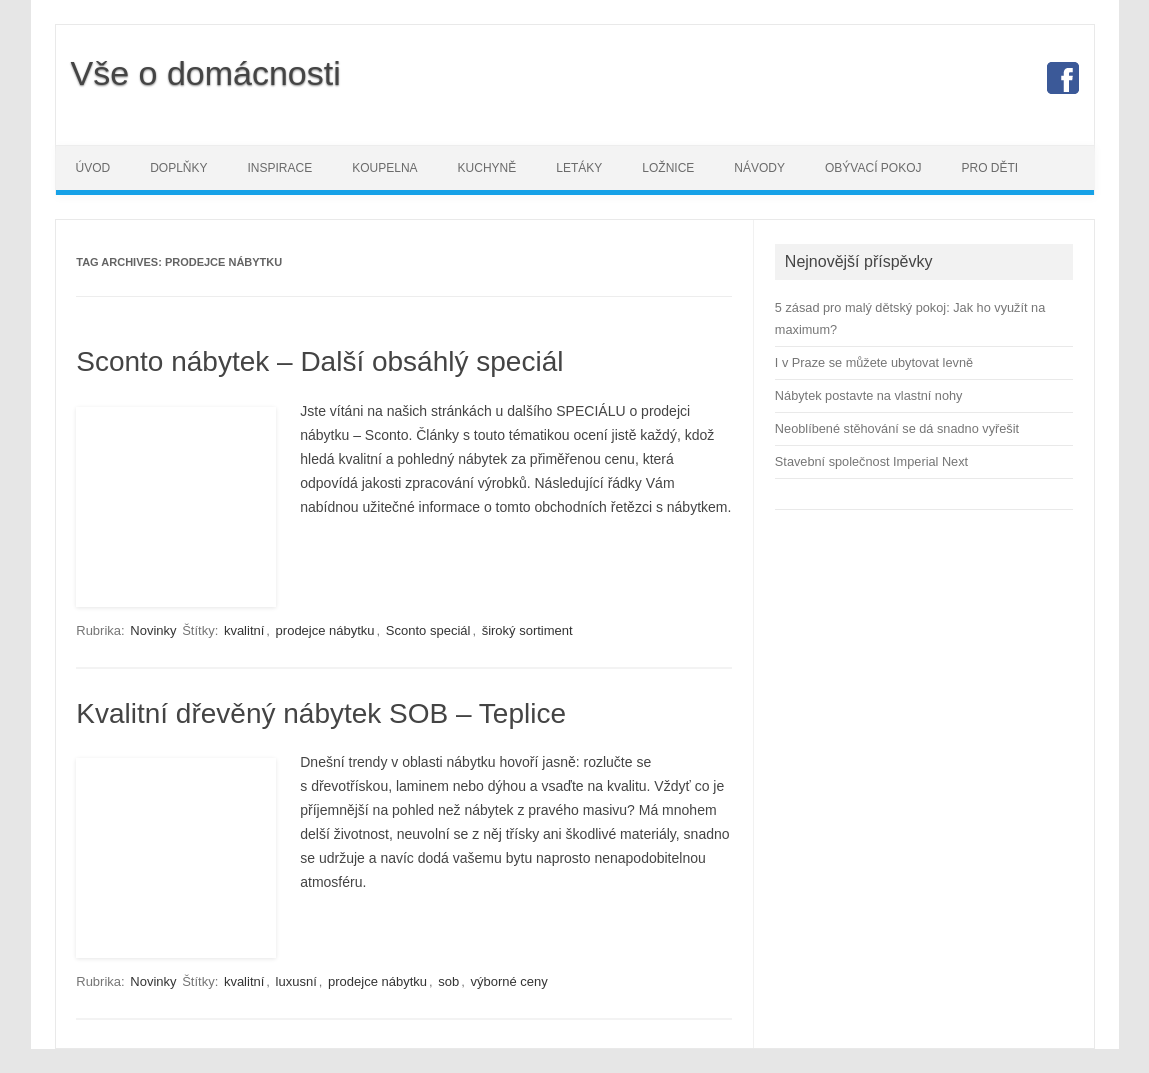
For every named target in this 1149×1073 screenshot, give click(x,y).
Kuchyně (487, 168)
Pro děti (989, 168)
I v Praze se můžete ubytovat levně (874, 362)
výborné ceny (508, 981)
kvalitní (244, 630)
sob (448, 981)
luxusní (296, 981)
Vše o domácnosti (206, 73)
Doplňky (178, 168)
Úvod (93, 168)
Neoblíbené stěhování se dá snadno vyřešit (897, 428)
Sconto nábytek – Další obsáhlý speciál (319, 361)
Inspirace (280, 168)
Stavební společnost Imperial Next (871, 461)
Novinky (153, 630)
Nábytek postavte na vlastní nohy (869, 395)
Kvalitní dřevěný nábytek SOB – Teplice (321, 713)
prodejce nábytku (325, 630)
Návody (759, 168)
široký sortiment (527, 630)
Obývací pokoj (873, 168)
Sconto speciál (428, 630)
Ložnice (668, 168)
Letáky (579, 168)
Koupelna (384, 168)
